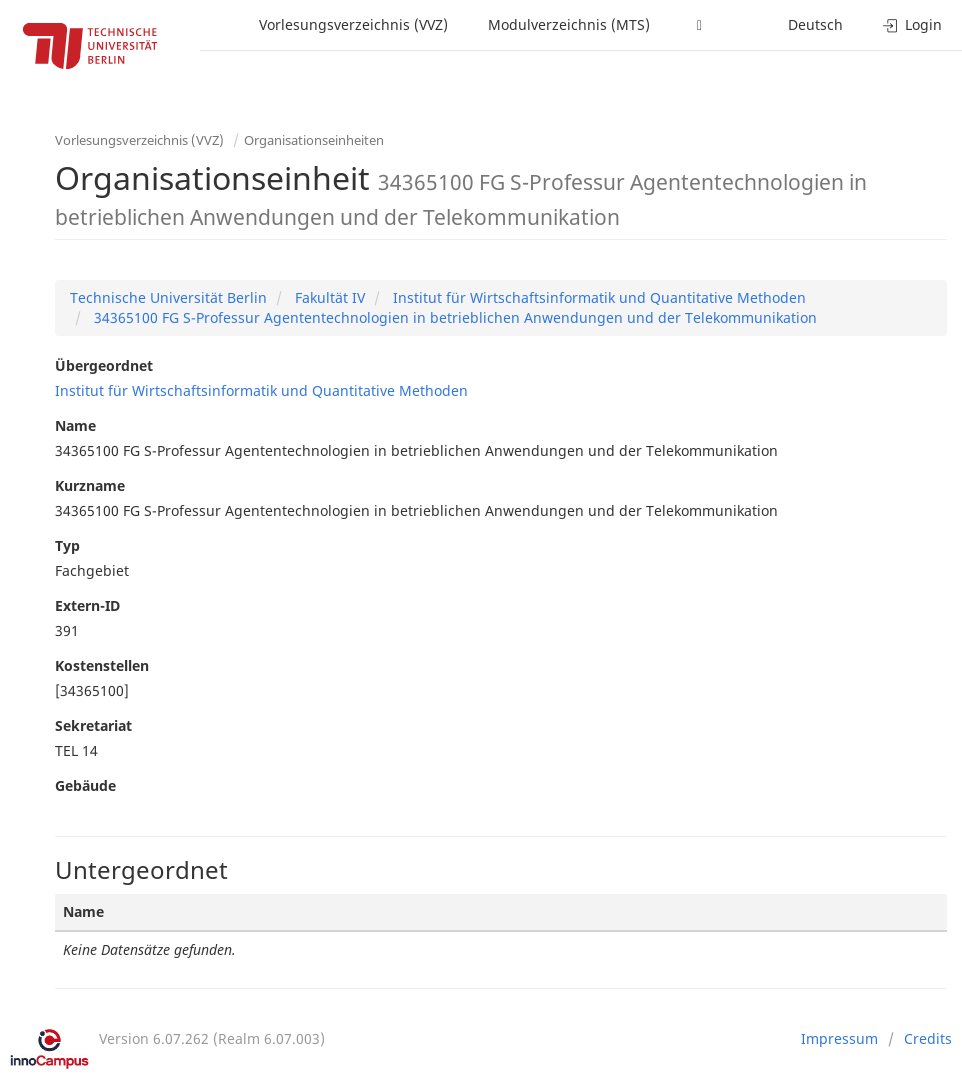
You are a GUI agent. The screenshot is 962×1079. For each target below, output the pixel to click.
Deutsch (815, 24)
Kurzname (90, 485)
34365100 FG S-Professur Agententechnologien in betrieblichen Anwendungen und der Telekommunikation (453, 317)
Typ (67, 545)
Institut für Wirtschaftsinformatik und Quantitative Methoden (597, 297)
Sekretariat (93, 725)
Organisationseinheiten (314, 140)
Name (75, 425)
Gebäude (85, 785)
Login (912, 24)
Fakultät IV (328, 297)
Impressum (839, 1038)
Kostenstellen (102, 665)
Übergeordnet (104, 365)
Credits (928, 1038)
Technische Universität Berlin (168, 297)
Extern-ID (87, 605)
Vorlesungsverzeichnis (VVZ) (353, 24)
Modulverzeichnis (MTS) (569, 24)
